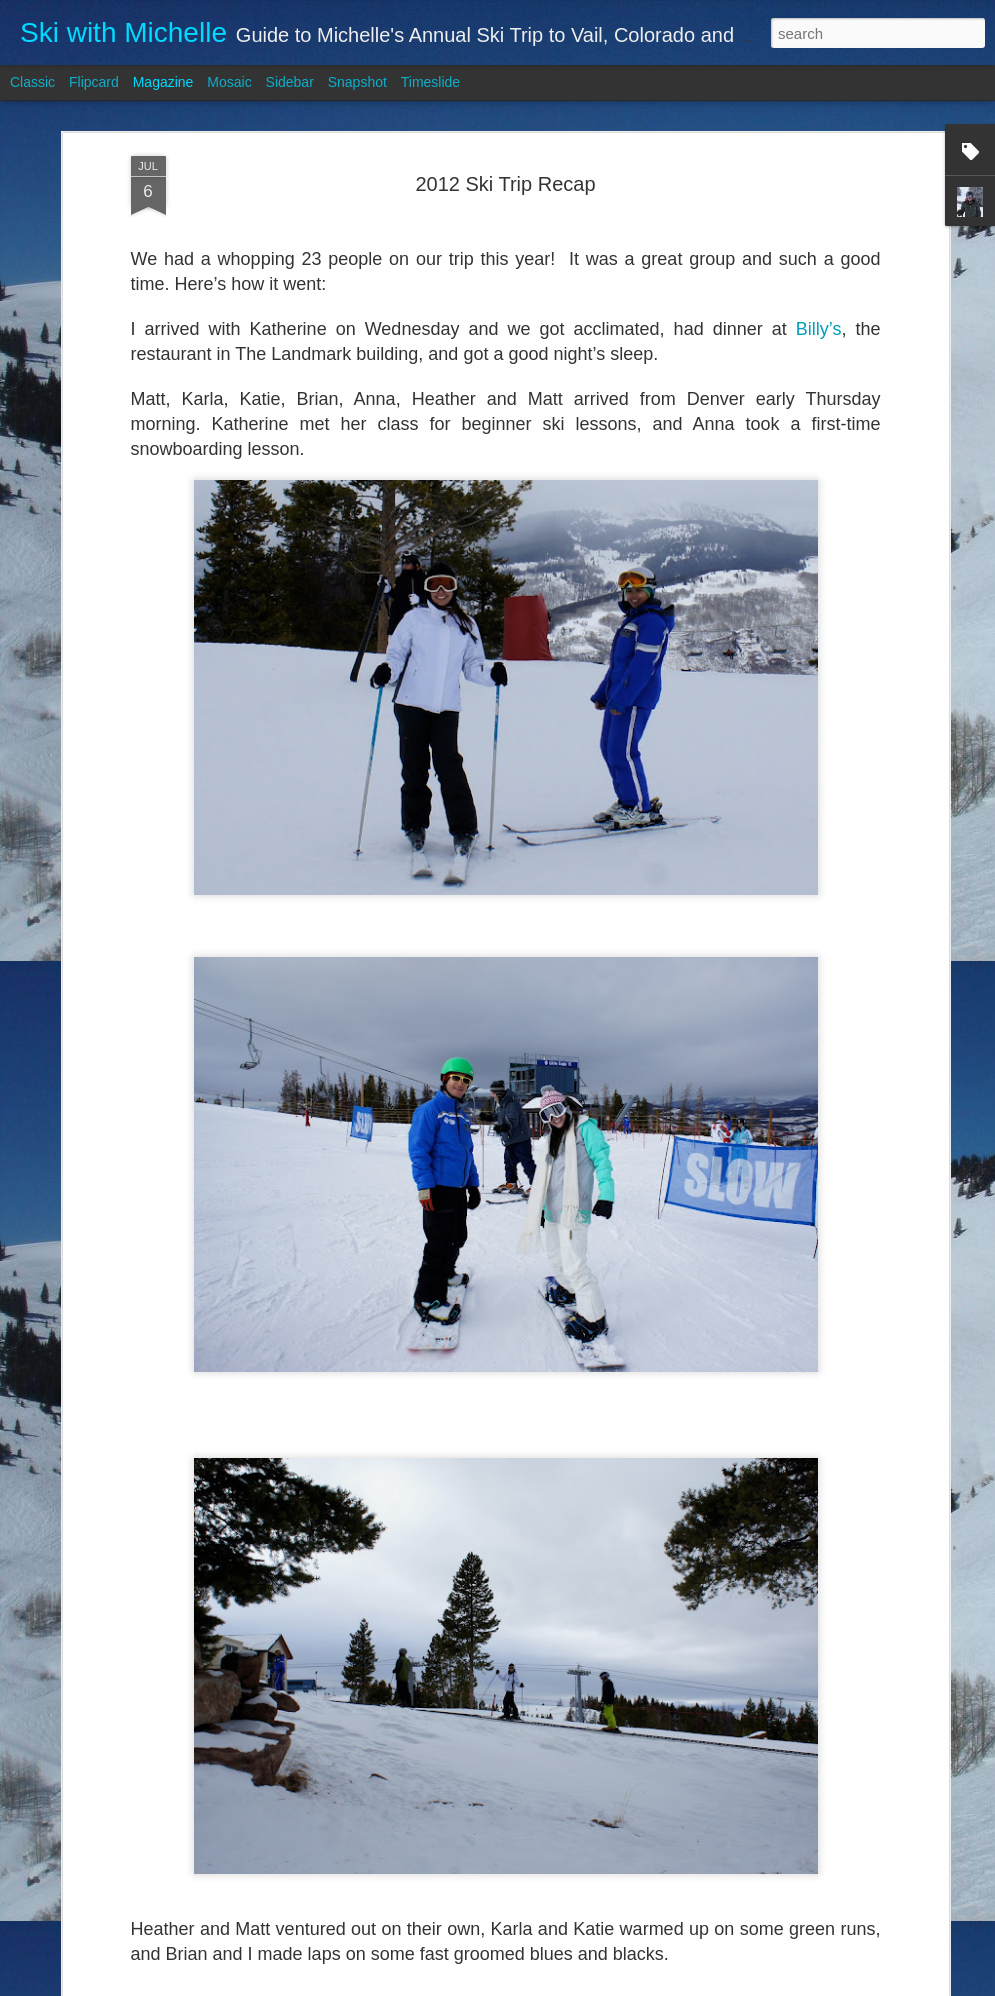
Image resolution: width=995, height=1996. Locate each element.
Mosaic (229, 82)
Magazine (163, 82)
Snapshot (357, 82)
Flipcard (94, 82)
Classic (32, 82)
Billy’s (819, 329)
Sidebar (290, 82)
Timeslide (430, 82)
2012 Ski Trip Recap (505, 184)
